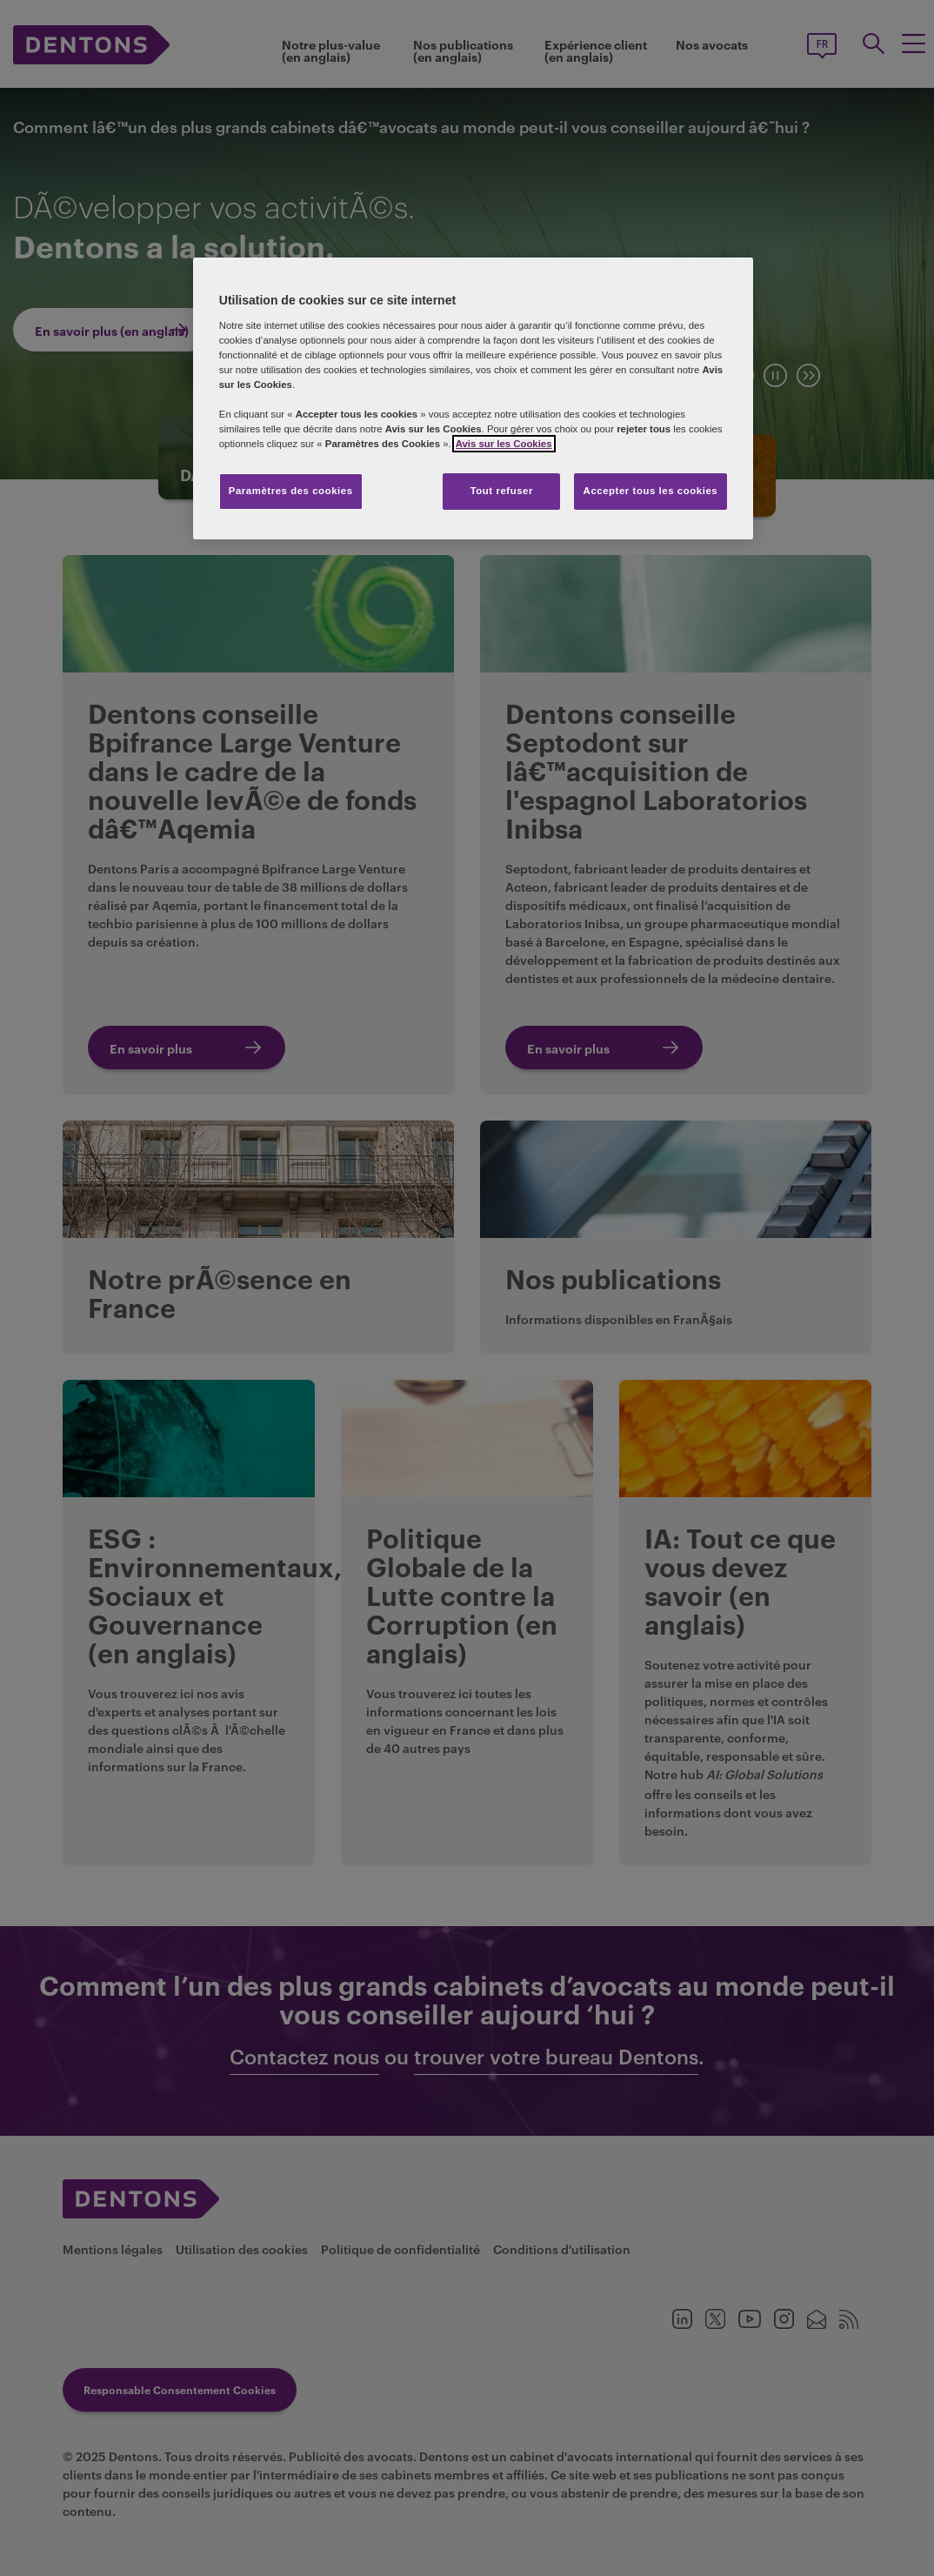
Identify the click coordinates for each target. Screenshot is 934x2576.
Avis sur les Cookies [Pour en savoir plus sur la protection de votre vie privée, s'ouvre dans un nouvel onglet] (504, 443)
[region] (473, 398)
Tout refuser (501, 490)
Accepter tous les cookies (651, 490)
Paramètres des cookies (291, 490)
